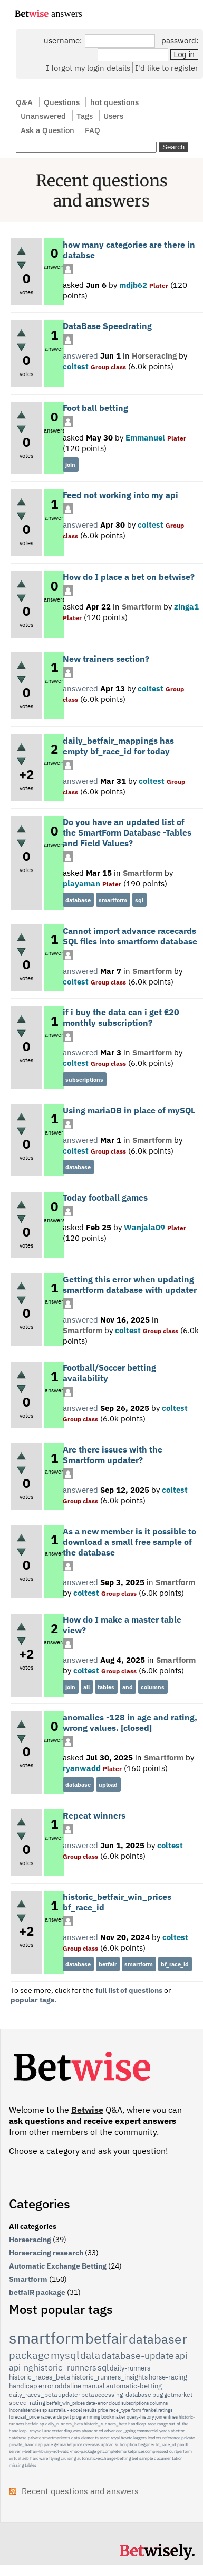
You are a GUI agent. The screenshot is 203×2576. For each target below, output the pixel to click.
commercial (147, 2430)
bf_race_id (175, 1964)
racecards (51, 2417)
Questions (62, 102)
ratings (165, 2410)
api (181, 2356)
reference (171, 2437)
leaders (154, 2437)
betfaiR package (37, 2292)
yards (164, 2430)
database (78, 900)
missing (16, 2465)
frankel (149, 2410)
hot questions (114, 102)
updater (69, 2395)
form (136, 2410)
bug (157, 2395)
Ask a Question (47, 130)
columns (153, 1687)
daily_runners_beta (64, 2424)
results (89, 2410)
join (70, 465)
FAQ (92, 130)
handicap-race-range (148, 2424)
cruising (68, 2458)
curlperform (180, 2451)
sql (139, 900)
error (46, 2386)
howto (126, 2437)
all (86, 1687)
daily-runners (130, 2368)
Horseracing (154, 355)
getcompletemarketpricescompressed (132, 2451)
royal (115, 2437)
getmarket (178, 2395)
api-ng (21, 2367)
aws (77, 2430)
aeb (25, 2458)
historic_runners (65, 2367)
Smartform (141, 606)
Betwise (87, 2109)
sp (44, 2410)
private (188, 2437)
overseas (91, 2444)
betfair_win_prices (65, 2403)
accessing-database (123, 2395)
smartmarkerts (56, 2437)
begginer (146, 2444)
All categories (32, 2226)
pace (48, 2444)
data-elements (85, 2437)
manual (93, 2386)
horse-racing (168, 2377)
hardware (39, 2458)
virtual (15, 2458)
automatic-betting (134, 2386)
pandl (182, 2444)
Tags (84, 115)
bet (135, 2458)
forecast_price (24, 2417)
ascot (105, 2437)
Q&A (24, 102)
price (103, 2410)
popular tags (32, 1999)
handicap (23, 2386)
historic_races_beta (39, 2377)
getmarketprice (68, 2444)
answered (80, 355)
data (90, 2355)
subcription (126, 2444)
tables (106, 1687)
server (15, 2451)
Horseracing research (46, 2252)
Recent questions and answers (80, 2491)
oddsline (68, 2386)
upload (108, 1784)
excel (76, 2410)
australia (57, 2410)
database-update (137, 2355)
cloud (114, 2403)
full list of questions (128, 1990)
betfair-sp (34, 2424)
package (29, 2355)
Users (113, 115)
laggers (140, 2437)
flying (54, 2458)
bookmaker (113, 2417)
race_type (119, 2410)
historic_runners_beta (105, 2424)
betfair (108, 1964)
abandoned (92, 2430)
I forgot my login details (88, 67)
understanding (58, 2430)
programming (86, 2417)
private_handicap (26, 2444)
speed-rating (27, 2402)
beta (87, 2395)
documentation (168, 2458)
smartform (113, 900)
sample (146, 2458)
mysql (65, 2355)
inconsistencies (25, 2410)
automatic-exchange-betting (104, 2458)
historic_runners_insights (109, 2377)
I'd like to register (166, 67)
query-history (140, 2417)
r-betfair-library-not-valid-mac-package (59, 2451)
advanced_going (120, 2430)
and (127, 1687)
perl (67, 2417)
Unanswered (43, 115)
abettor (178, 2430)
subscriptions (84, 1079)
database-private (25, 2437)
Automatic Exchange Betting (58, 2266)
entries (170, 2417)
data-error (97, 2403)
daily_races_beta (33, 2395)
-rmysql (35, 2430)
